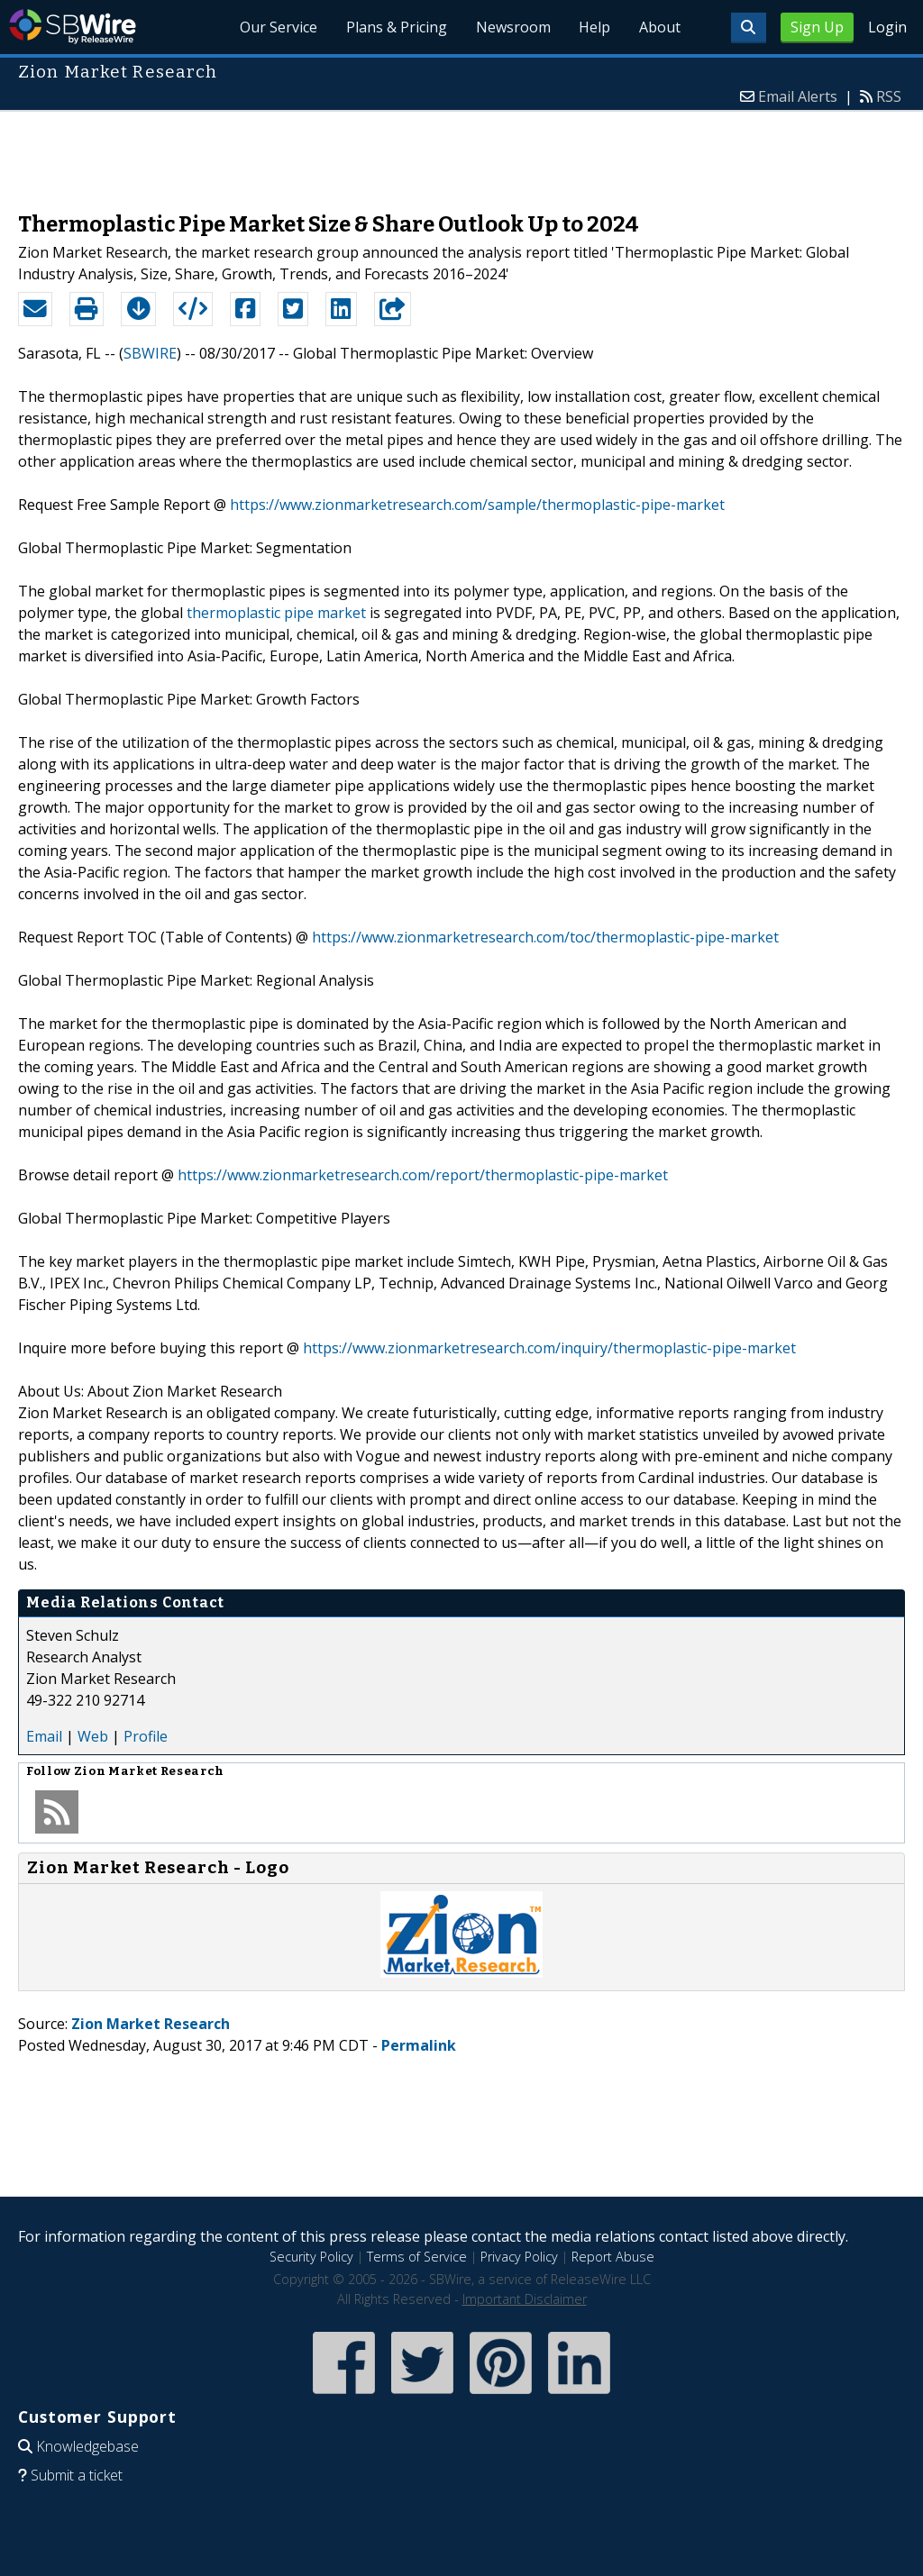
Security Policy (311, 2256)
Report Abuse (612, 2256)
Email (44, 1736)
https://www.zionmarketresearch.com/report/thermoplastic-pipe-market (423, 1175)
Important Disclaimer (524, 2298)
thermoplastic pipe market (276, 613)
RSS (888, 96)
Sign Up (817, 27)
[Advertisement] (461, 152)
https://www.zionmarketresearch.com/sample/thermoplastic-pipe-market (477, 504)
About (660, 27)
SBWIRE (150, 353)
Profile (145, 1736)
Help (594, 27)
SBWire (72, 26)
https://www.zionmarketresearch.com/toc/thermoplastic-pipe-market (545, 937)
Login (887, 27)
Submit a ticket (77, 2475)
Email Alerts (797, 96)
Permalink (418, 2045)
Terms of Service (417, 2256)
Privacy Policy (519, 2256)
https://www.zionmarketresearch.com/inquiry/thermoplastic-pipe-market (549, 1348)
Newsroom (512, 27)
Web (93, 1736)
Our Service (277, 27)
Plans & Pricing (395, 27)
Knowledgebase (87, 2446)
